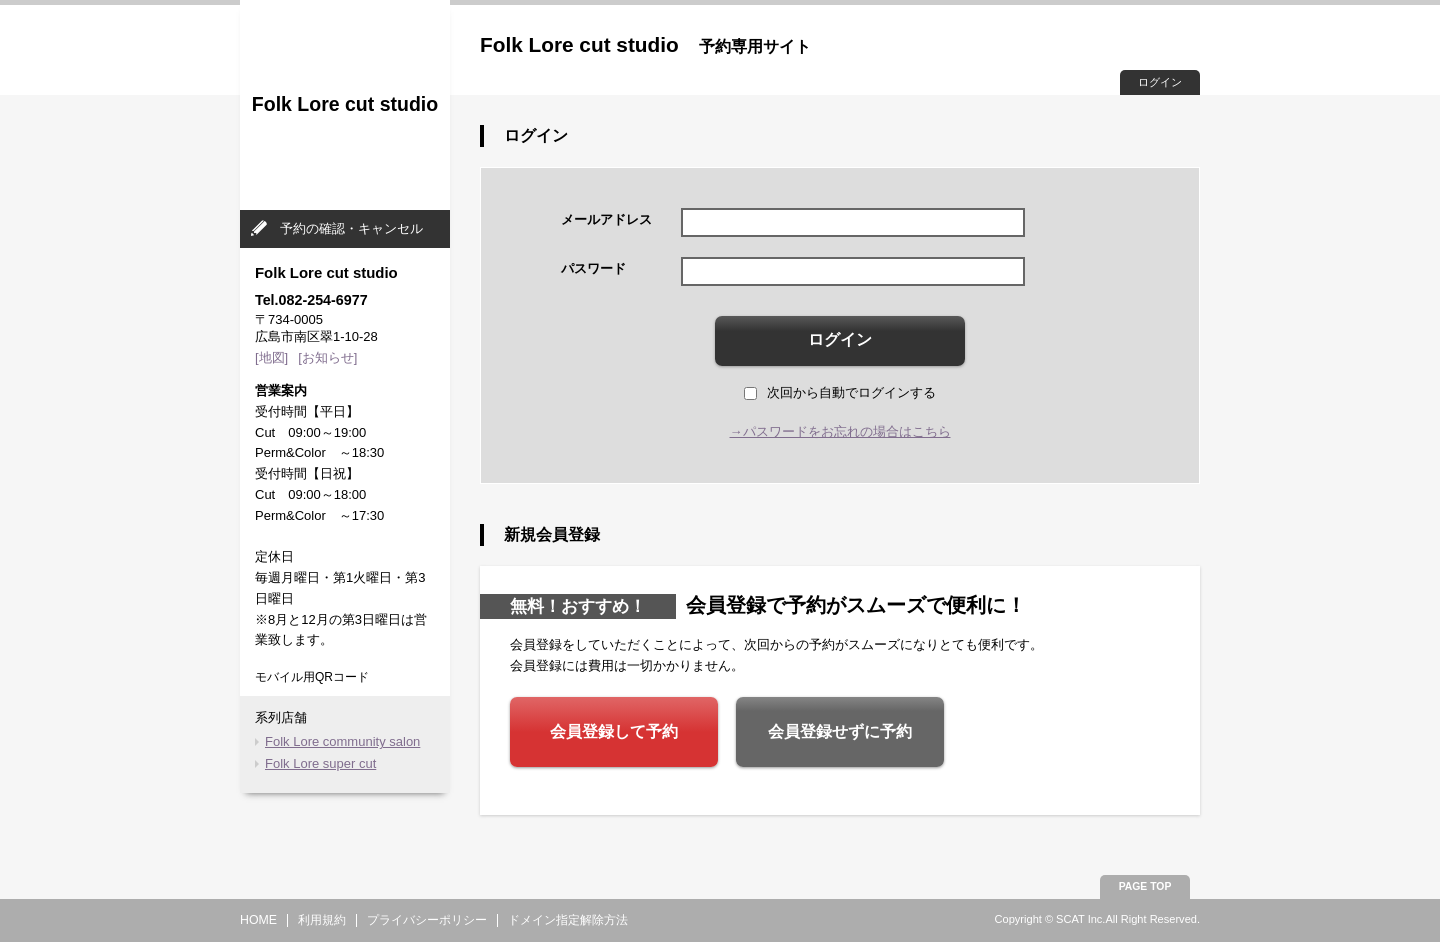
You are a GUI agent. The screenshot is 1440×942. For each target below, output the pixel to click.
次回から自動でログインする (840, 392)
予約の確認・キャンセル (351, 228)
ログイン (1160, 82)
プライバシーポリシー (427, 920)
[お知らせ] (327, 357)
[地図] (271, 357)
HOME (258, 920)
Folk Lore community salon (342, 741)
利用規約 (322, 920)
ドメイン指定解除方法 (568, 920)
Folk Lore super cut (320, 763)
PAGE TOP (1145, 886)
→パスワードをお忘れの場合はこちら (840, 431)
